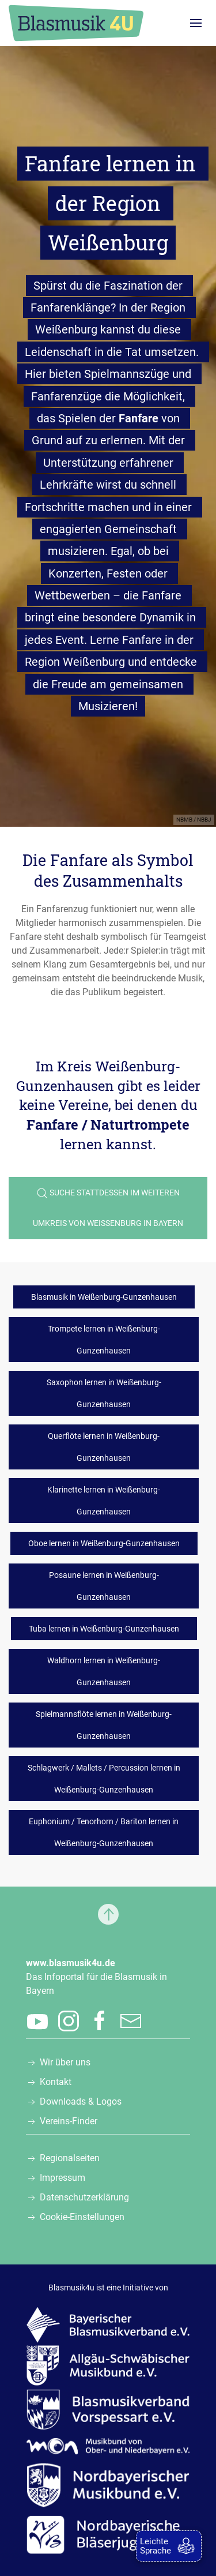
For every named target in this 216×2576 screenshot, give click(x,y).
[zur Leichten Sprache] (169, 2546)
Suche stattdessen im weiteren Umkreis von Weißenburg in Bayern (108, 1207)
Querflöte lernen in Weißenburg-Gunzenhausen (104, 1447)
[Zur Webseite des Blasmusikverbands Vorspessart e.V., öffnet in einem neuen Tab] (108, 2408)
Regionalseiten (70, 2158)
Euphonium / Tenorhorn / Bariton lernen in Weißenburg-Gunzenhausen (104, 1832)
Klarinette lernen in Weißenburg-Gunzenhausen (103, 1500)
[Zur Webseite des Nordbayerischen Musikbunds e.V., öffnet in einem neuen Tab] (108, 2484)
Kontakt (55, 2081)
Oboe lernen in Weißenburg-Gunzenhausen (104, 1543)
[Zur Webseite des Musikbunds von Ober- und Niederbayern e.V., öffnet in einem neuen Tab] (108, 2445)
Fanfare (138, 418)
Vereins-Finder (68, 2121)
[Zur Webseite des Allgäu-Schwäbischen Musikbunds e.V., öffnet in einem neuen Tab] (108, 2364)
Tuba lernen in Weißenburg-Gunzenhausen (104, 1628)
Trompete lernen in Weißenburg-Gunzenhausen (104, 1339)
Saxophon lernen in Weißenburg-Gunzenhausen (104, 1393)
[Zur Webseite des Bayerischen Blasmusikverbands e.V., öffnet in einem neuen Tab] (108, 2324)
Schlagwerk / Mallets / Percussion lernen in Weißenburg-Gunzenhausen (104, 1778)
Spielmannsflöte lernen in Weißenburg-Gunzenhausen (104, 1725)
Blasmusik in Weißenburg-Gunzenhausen (104, 1297)
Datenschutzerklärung (84, 2197)
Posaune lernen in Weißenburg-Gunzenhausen (104, 1586)
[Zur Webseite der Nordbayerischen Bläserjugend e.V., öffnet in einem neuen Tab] (108, 2534)
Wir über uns (65, 2062)
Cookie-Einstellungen (82, 2216)
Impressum (62, 2177)
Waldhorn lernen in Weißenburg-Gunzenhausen (103, 1671)
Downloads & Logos (81, 2101)
